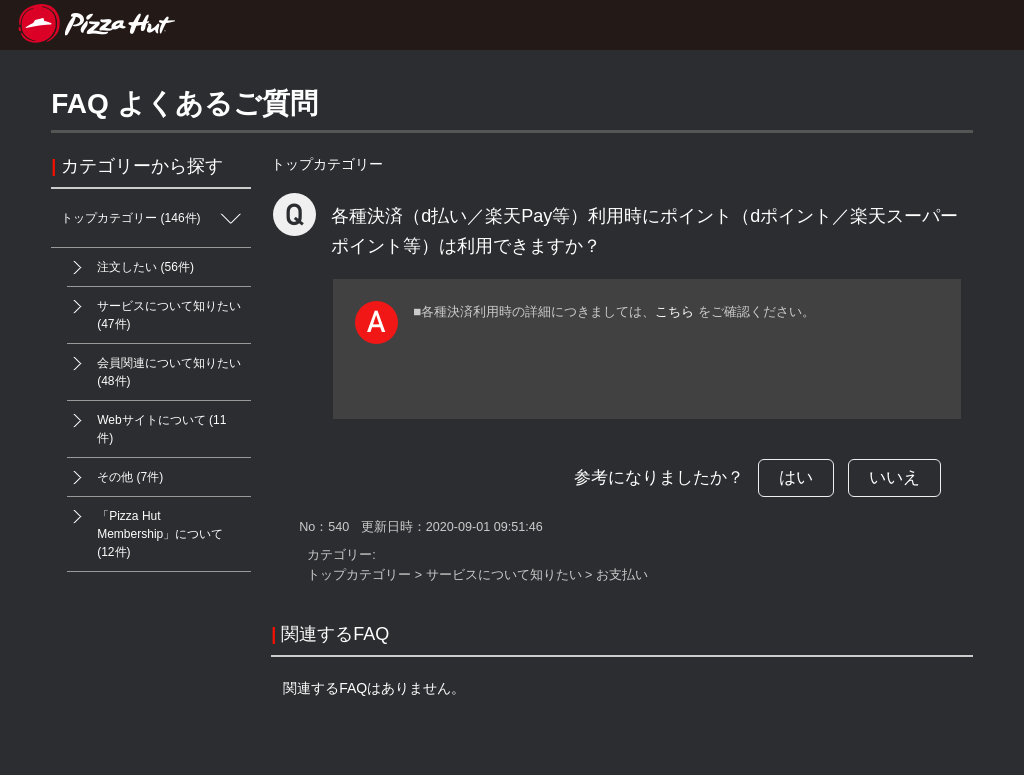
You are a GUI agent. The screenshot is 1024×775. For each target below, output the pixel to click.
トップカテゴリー (327, 164)
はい (796, 477)
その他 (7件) (115, 477)
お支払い (622, 575)
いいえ (894, 477)
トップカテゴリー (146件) (156, 218)
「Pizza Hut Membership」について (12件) (145, 528)
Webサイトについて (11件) (146, 423)
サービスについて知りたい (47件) (154, 309)
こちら (674, 311)
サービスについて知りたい (504, 575)
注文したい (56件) (130, 267)
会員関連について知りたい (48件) (154, 366)
